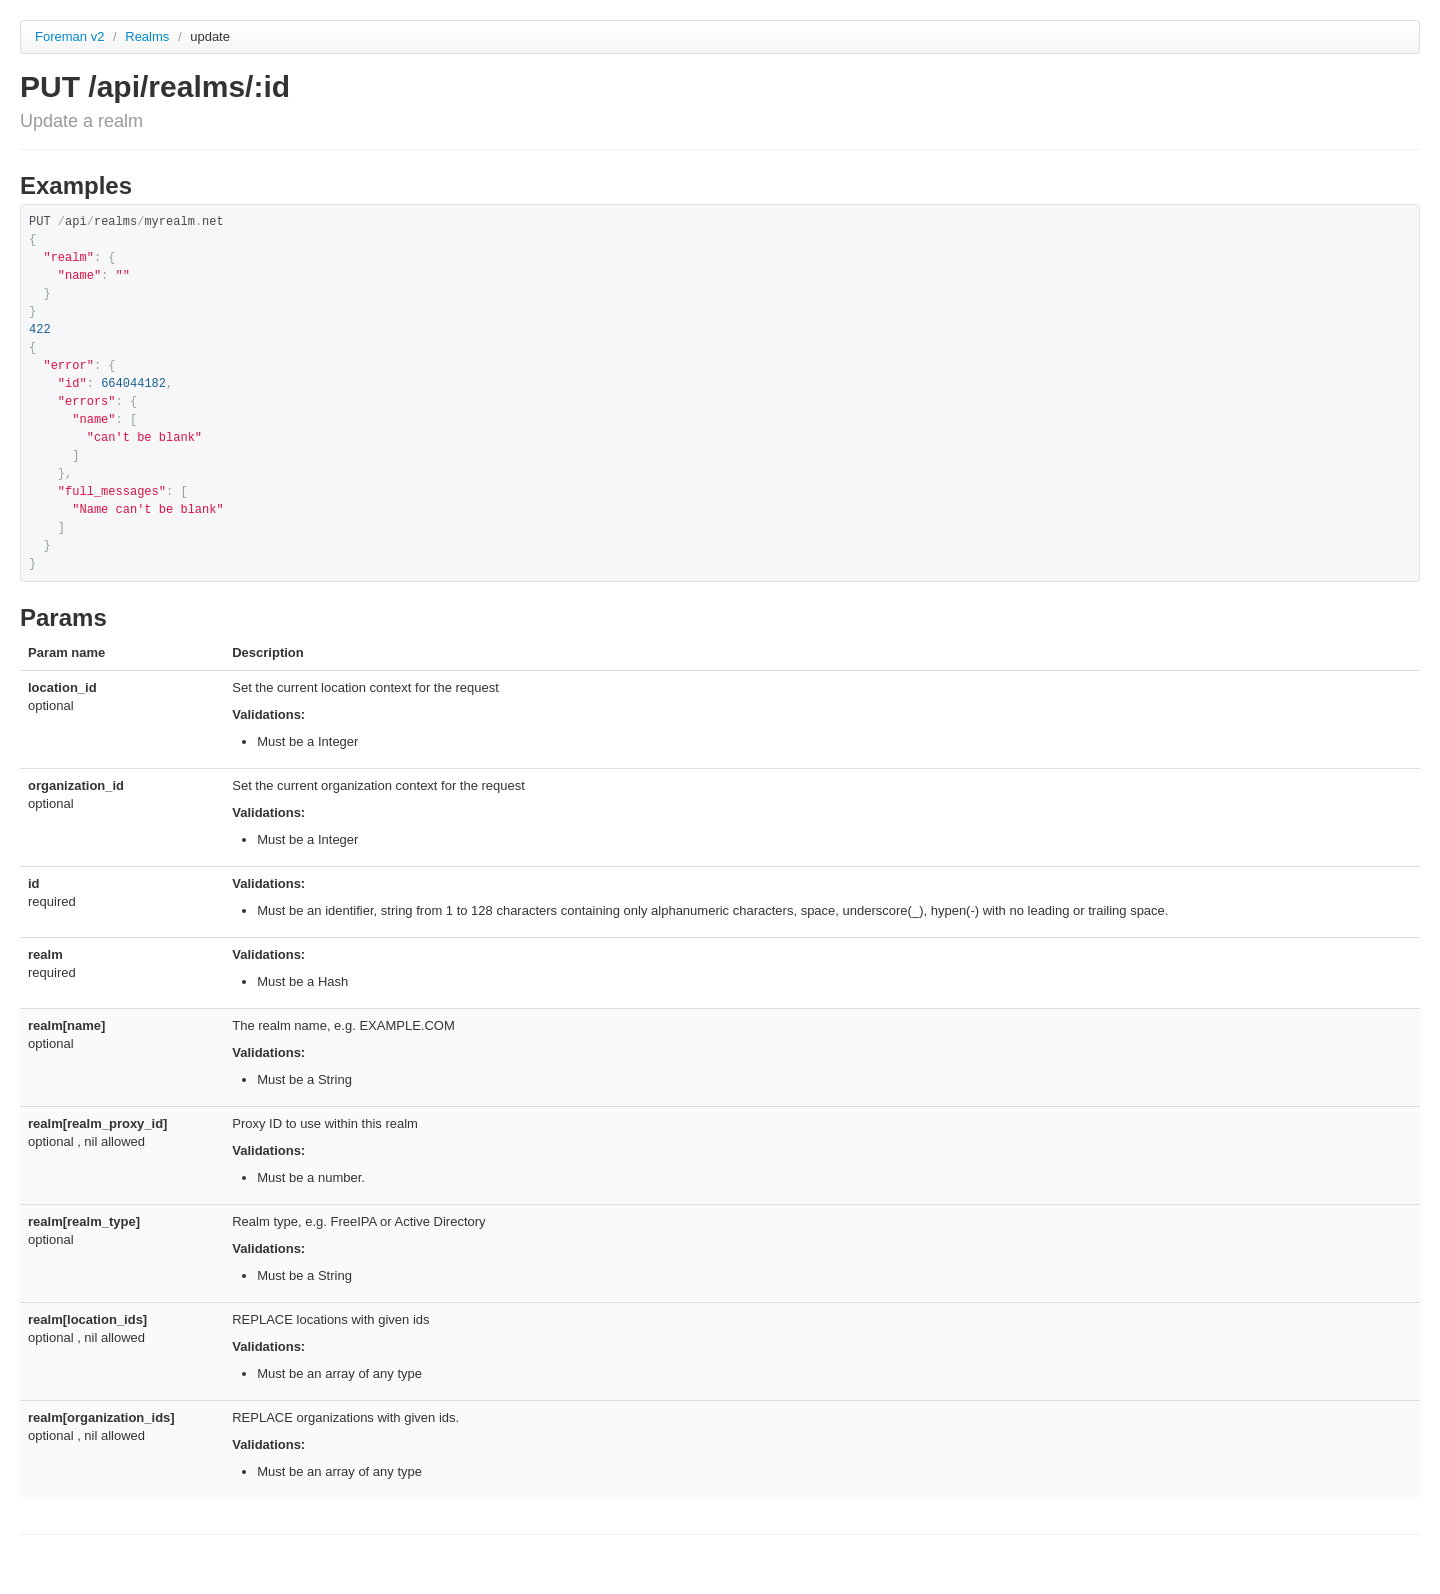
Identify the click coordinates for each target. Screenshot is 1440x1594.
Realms (149, 36)
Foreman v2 (69, 36)
